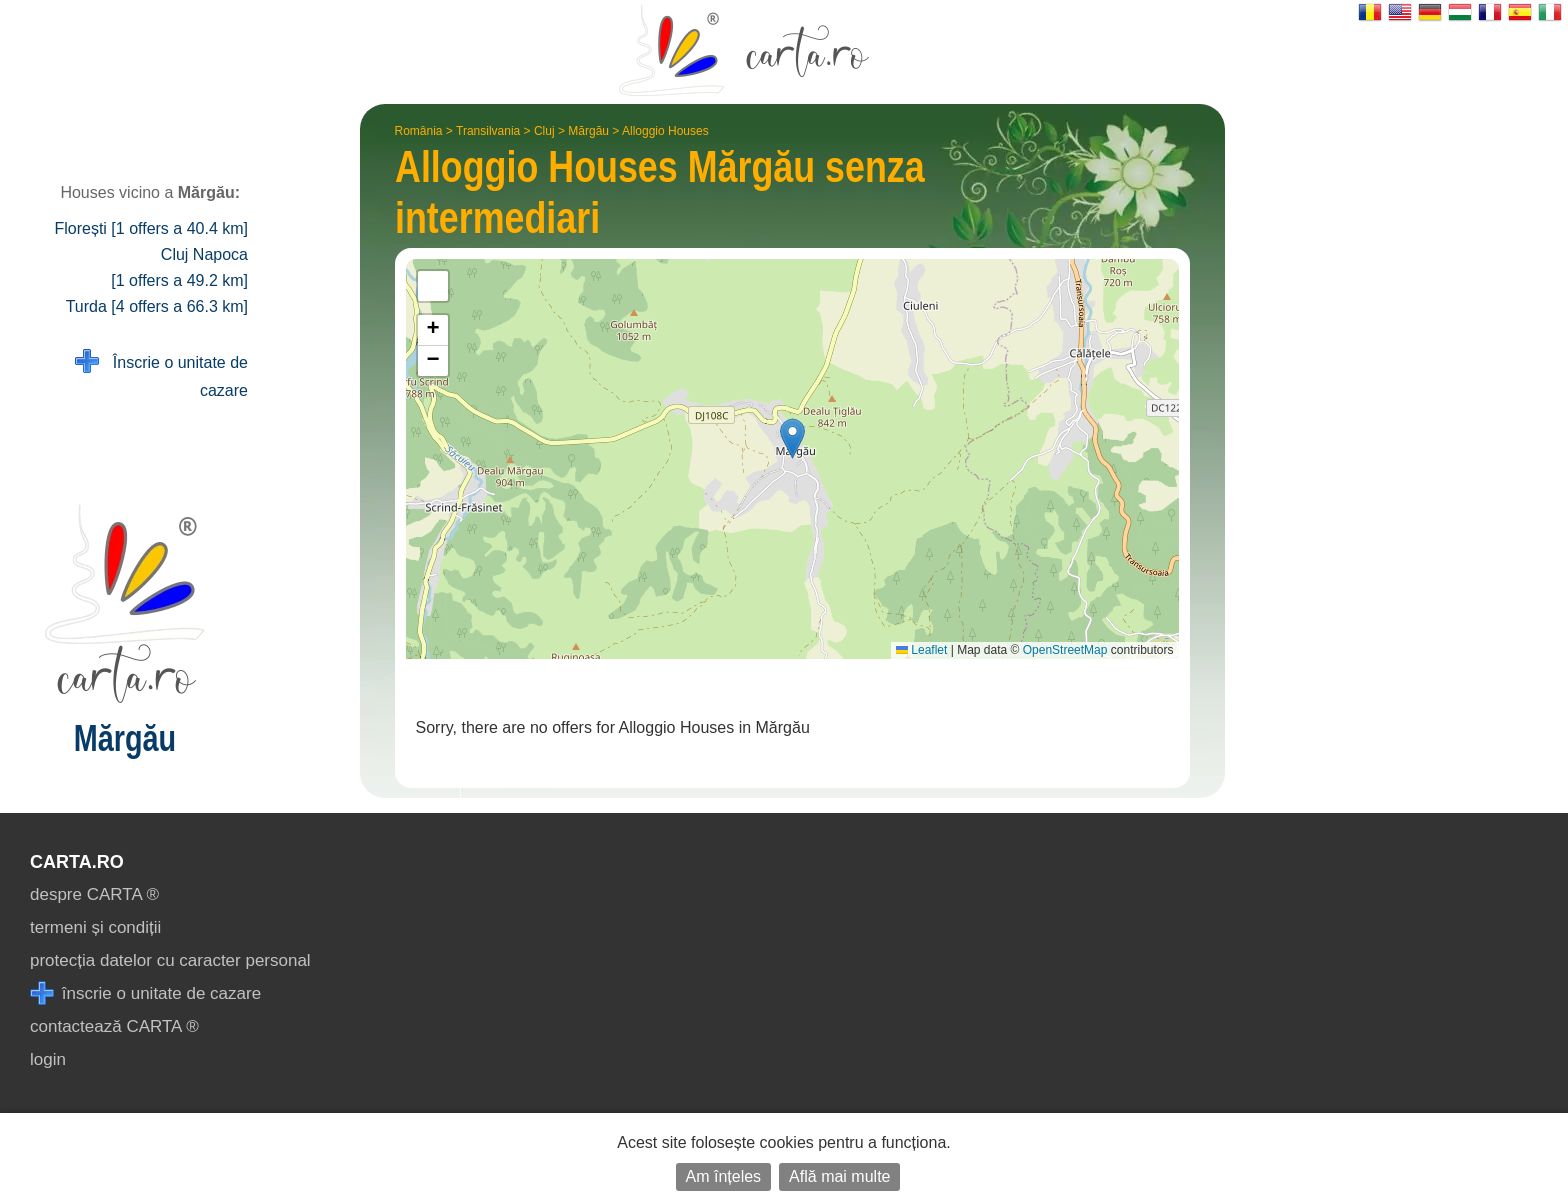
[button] (792, 438)
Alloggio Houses (665, 131)
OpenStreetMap (1065, 650)
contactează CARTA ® (114, 1026)
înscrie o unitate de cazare (145, 993)
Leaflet (921, 650)
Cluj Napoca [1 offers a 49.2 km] (179, 267)
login (48, 1059)
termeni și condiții (95, 927)
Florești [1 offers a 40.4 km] (151, 228)
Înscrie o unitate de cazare (161, 374)
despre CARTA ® (94, 894)
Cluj (544, 131)
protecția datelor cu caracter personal (170, 960)
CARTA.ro (77, 862)
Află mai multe (839, 1176)
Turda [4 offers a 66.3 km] (157, 306)
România (419, 131)
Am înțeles (724, 1176)
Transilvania (488, 131)
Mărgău (588, 131)
